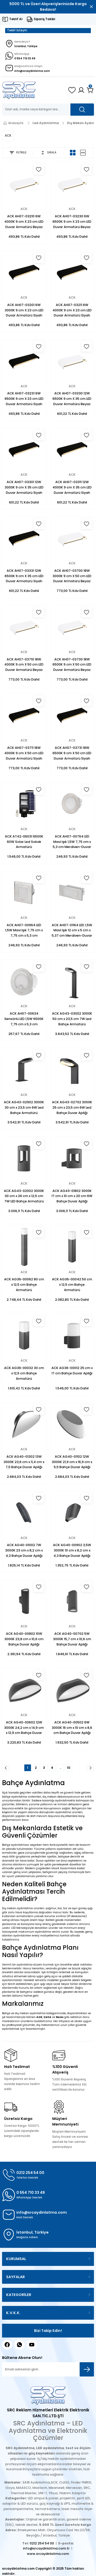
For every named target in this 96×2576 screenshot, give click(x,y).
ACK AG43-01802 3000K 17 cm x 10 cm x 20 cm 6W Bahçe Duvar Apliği (71, 1196)
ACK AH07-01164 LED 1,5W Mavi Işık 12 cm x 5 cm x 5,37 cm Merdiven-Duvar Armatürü (72, 930)
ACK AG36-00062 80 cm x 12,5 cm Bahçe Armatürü (24, 1284)
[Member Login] (81, 90)
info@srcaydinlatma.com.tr (46, 2548)
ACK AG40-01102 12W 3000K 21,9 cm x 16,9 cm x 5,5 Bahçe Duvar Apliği (72, 1461)
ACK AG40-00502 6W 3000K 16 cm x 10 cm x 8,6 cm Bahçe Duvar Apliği (72, 1727)
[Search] (48, 109)
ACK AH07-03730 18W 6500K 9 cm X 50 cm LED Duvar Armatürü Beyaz (71, 664)
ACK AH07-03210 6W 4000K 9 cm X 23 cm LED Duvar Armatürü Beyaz (24, 221)
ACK (23, 209)
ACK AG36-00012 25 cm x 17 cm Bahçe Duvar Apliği (72, 1370)
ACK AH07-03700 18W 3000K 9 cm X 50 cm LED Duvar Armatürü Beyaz (71, 575)
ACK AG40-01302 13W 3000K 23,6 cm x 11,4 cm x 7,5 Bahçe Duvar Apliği (24, 1461)
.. (60, 1767)
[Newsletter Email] (48, 2369)
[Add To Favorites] (39, 169)
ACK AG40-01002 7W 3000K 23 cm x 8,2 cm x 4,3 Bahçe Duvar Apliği (24, 1550)
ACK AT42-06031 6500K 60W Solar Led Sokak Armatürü (24, 841)
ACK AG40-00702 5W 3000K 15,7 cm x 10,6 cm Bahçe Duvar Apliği (72, 1638)
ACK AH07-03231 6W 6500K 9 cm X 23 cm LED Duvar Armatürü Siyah (24, 398)
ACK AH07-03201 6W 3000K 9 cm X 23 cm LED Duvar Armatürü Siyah (24, 310)
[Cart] (90, 90)
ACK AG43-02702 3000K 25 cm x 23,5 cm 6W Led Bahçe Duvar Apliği (72, 1107)
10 (68, 1767)
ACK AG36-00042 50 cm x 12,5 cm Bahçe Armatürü (72, 1284)
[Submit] (87, 2369)
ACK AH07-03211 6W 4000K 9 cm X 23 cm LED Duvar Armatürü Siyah (72, 310)
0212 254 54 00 (42, 2543)
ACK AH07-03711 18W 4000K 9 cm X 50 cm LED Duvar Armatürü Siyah (24, 753)
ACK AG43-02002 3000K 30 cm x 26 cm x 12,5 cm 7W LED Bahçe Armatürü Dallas (24, 1196)
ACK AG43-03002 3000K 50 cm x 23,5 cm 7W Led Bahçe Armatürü (72, 1018)
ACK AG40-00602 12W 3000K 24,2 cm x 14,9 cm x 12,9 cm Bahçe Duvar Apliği (24, 1728)
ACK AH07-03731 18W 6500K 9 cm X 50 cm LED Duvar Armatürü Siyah (71, 753)
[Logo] (19, 90)
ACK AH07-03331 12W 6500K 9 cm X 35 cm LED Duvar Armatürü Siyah (24, 575)
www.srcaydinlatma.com (48, 2554)
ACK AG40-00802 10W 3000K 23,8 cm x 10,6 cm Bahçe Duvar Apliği (24, 1638)
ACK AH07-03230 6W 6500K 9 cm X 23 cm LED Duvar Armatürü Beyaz (71, 221)
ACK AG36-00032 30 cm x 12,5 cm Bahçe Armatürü (24, 1373)
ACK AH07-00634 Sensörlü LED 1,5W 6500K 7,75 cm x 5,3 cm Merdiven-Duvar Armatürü (24, 1019)
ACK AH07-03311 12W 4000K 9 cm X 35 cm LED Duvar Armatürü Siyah (72, 487)
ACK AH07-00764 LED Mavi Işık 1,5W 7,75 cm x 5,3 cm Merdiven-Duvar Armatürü (72, 842)
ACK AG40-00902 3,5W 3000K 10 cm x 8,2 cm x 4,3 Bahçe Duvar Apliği (72, 1550)
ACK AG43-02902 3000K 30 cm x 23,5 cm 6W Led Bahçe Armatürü (24, 1107)
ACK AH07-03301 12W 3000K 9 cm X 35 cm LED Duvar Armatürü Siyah (24, 487)
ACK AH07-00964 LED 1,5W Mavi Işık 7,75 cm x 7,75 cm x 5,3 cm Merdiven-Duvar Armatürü (24, 930)
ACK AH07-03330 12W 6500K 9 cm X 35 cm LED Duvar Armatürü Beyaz (71, 398)
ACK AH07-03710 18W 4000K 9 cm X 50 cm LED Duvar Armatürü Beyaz (24, 664)
